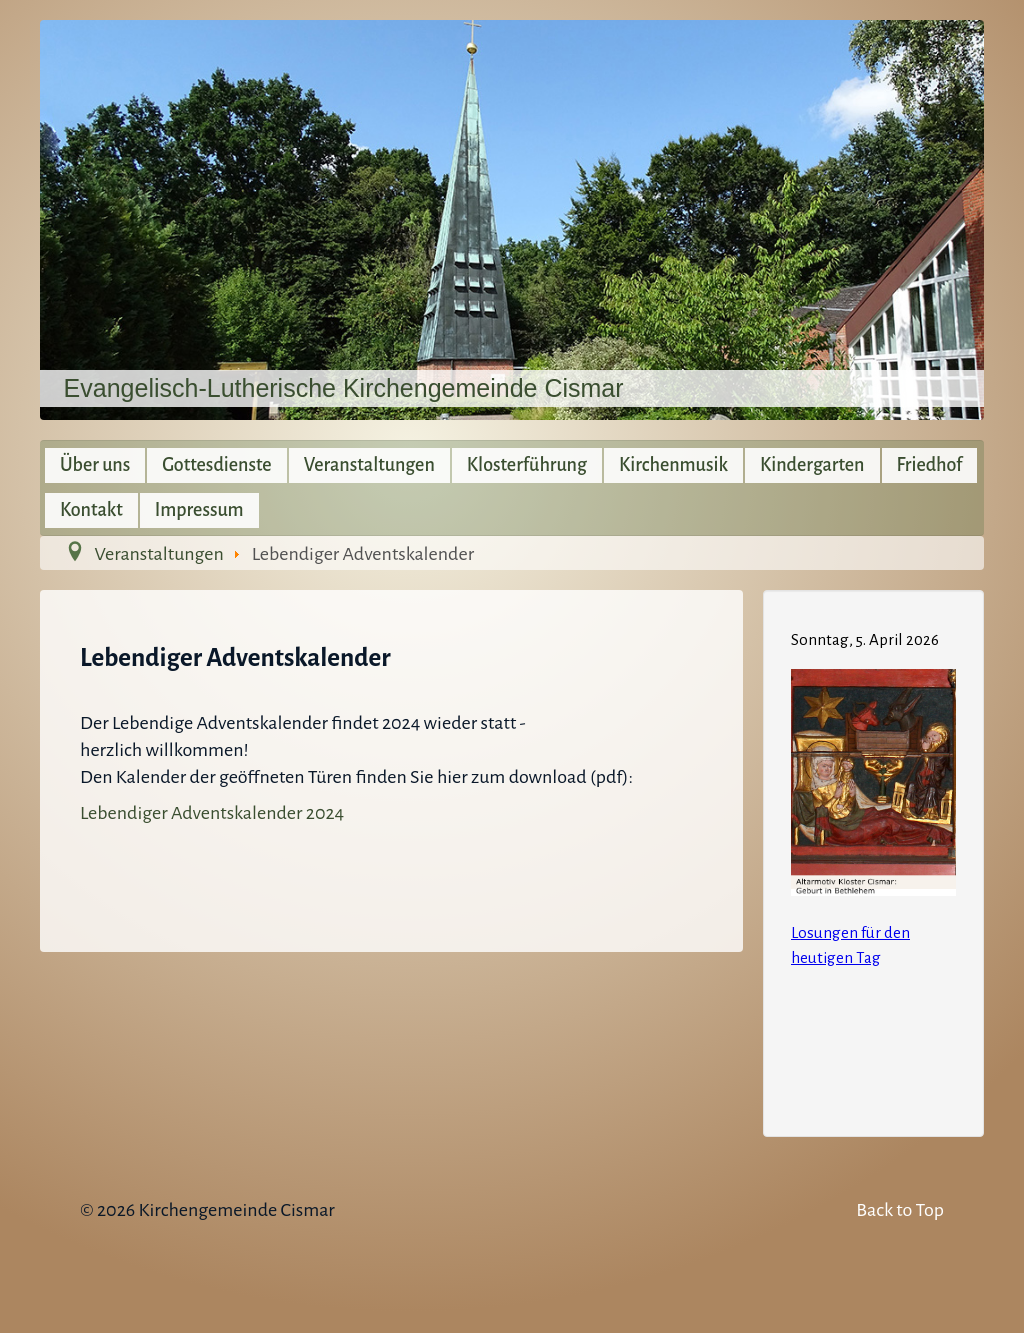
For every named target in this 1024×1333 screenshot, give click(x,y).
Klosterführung (527, 465)
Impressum (199, 510)
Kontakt (91, 510)
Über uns (95, 465)
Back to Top (900, 1210)
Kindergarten (812, 465)
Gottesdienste (216, 465)
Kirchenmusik (673, 465)
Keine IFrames (873, 860)
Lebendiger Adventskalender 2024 (212, 813)
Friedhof (930, 465)
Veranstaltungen (369, 465)
